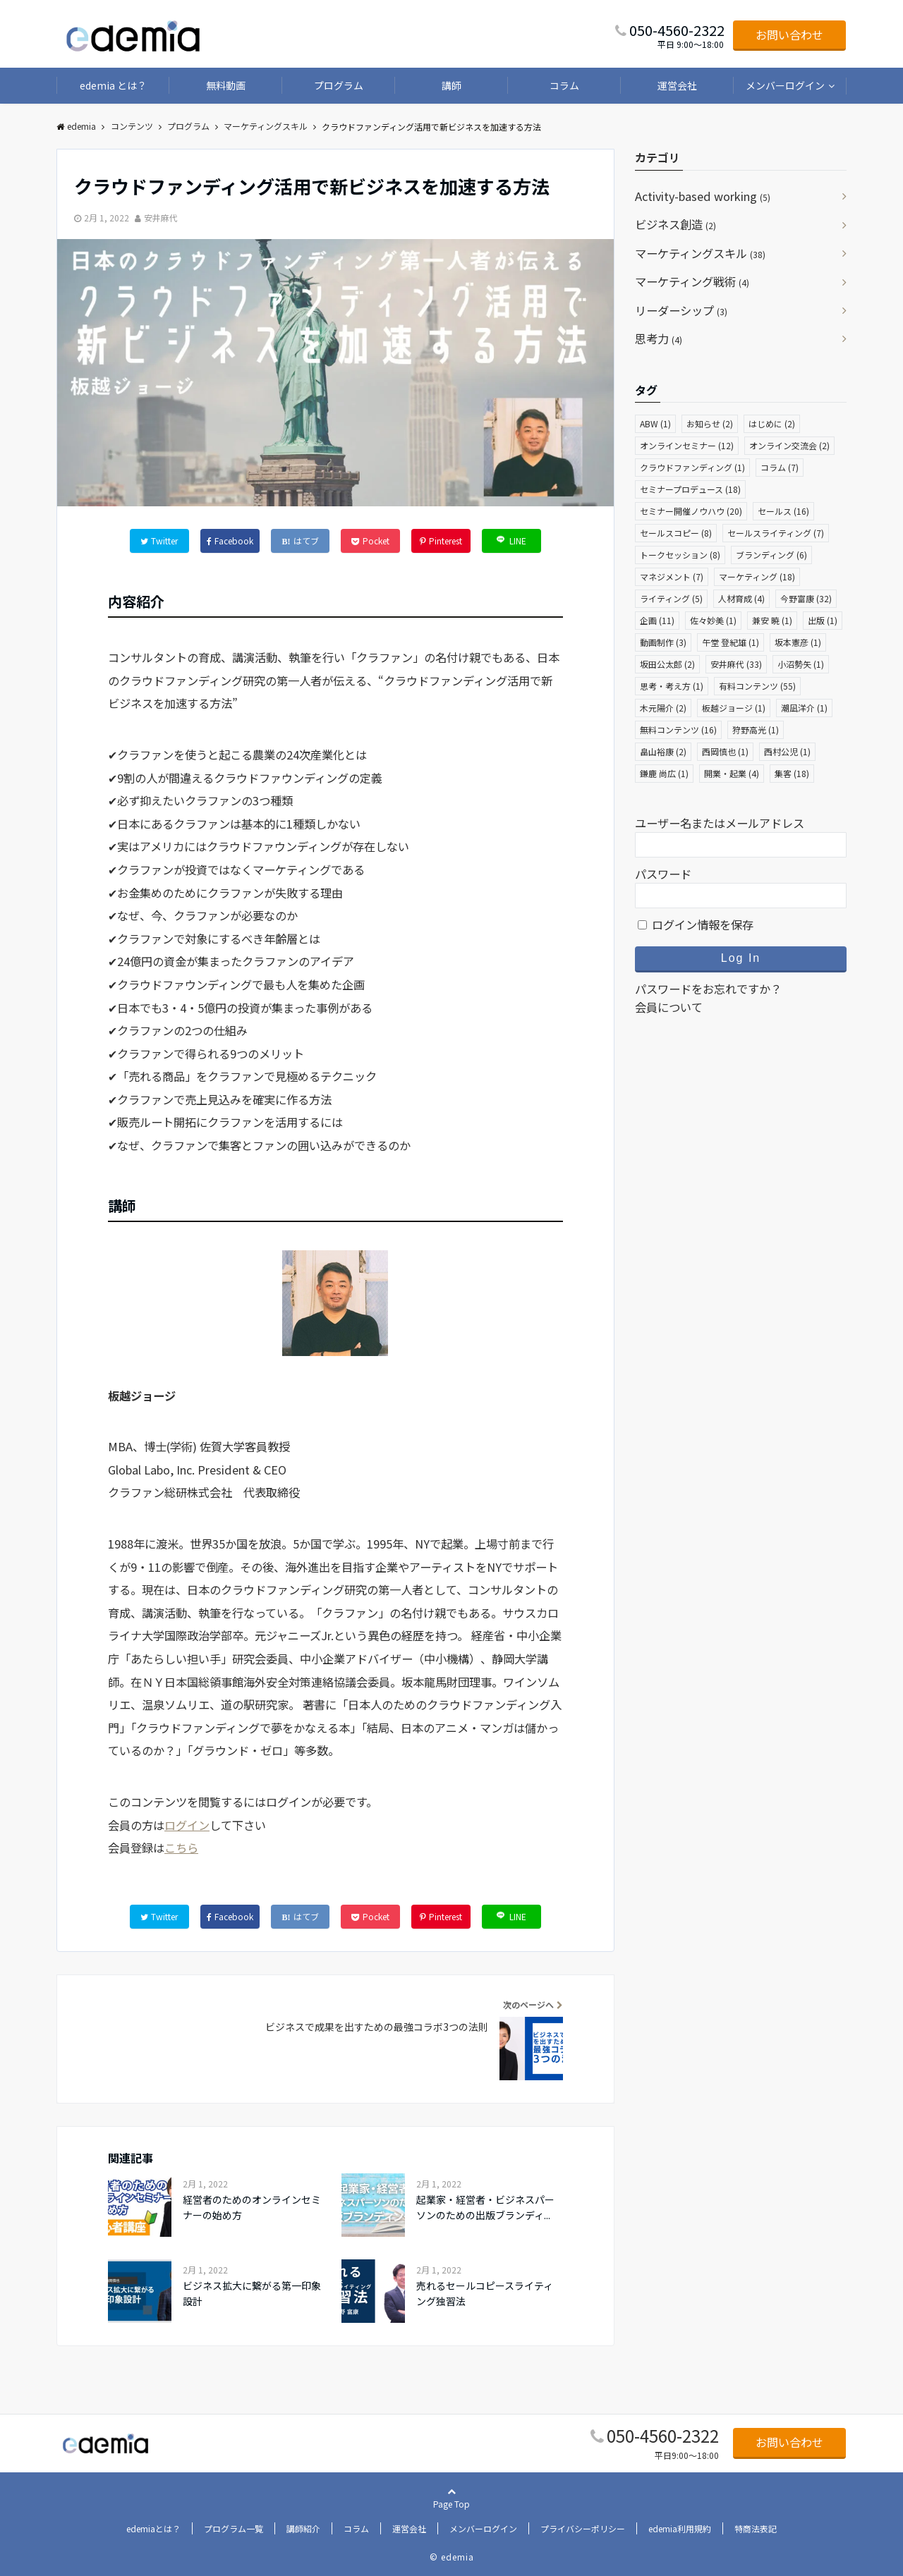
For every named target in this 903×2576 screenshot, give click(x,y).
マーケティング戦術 (692, 281)
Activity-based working (702, 196)
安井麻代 (161, 218)
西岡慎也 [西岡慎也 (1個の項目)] (725, 751)
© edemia (452, 2557)
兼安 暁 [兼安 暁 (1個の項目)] (772, 620)
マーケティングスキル (700, 253)
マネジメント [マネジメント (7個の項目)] (671, 576)
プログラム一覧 (233, 2528)
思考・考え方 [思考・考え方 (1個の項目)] (671, 686)
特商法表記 (755, 2528)
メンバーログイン (785, 85)
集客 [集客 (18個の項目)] (792, 773)
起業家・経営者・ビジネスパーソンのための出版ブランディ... (485, 2207)
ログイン (187, 1825)
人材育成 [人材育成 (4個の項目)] (741, 598)
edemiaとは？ (153, 2528)
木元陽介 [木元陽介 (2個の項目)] (663, 708)
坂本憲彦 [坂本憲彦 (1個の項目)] (798, 642)
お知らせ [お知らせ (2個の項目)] (709, 423)
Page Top (451, 2519)
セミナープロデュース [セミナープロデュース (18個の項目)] (690, 489)
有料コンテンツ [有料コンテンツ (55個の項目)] (757, 686)
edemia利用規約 (679, 2528)
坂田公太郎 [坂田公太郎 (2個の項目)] (667, 664)
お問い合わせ (789, 34)
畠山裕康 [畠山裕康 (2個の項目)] (663, 751)
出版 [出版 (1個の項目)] (822, 620)
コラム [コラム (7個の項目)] (779, 467)
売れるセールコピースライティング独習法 (484, 2293)
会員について (669, 1007)
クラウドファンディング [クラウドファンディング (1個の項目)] (692, 467)
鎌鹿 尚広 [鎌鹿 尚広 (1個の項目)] (664, 773)
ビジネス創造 (675, 224)
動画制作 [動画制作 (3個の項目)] (663, 642)
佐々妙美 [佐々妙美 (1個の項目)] (713, 620)
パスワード (663, 873)
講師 (451, 85)
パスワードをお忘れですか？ (708, 988)
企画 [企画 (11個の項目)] (657, 620)
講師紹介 (303, 2528)
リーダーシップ (681, 310)
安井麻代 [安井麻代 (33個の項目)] (736, 664)
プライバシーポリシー (582, 2528)
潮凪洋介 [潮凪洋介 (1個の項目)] (804, 708)
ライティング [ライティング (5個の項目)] (671, 598)
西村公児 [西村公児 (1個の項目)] (787, 751)
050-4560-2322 (663, 2435)
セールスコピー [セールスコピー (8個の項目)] (676, 533)
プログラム (338, 85)
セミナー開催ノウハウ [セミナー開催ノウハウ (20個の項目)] (691, 511)
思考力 (658, 338)
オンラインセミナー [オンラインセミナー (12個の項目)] (687, 445)
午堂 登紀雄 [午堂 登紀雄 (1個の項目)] (730, 642)
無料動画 (226, 85)
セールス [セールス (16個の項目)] (783, 511)
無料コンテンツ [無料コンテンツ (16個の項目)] (678, 729)
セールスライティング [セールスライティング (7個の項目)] (775, 533)
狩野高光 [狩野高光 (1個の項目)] (755, 729)
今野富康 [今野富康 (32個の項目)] (806, 598)
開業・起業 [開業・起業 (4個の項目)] (731, 773)
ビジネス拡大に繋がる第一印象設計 (252, 2293)
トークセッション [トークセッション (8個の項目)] (680, 555)
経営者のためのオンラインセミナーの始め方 (252, 2207)
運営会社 (677, 85)
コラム (564, 85)
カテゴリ (657, 157)
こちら (181, 1847)
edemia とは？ (113, 85)
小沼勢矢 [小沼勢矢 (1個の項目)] (800, 664)
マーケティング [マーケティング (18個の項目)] (757, 576)
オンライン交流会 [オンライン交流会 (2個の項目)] (789, 445)
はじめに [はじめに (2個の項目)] (772, 423)
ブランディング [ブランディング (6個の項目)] (771, 555)
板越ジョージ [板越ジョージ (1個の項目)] (733, 708)
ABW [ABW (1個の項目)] (655, 423)
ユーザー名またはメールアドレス (719, 822)
